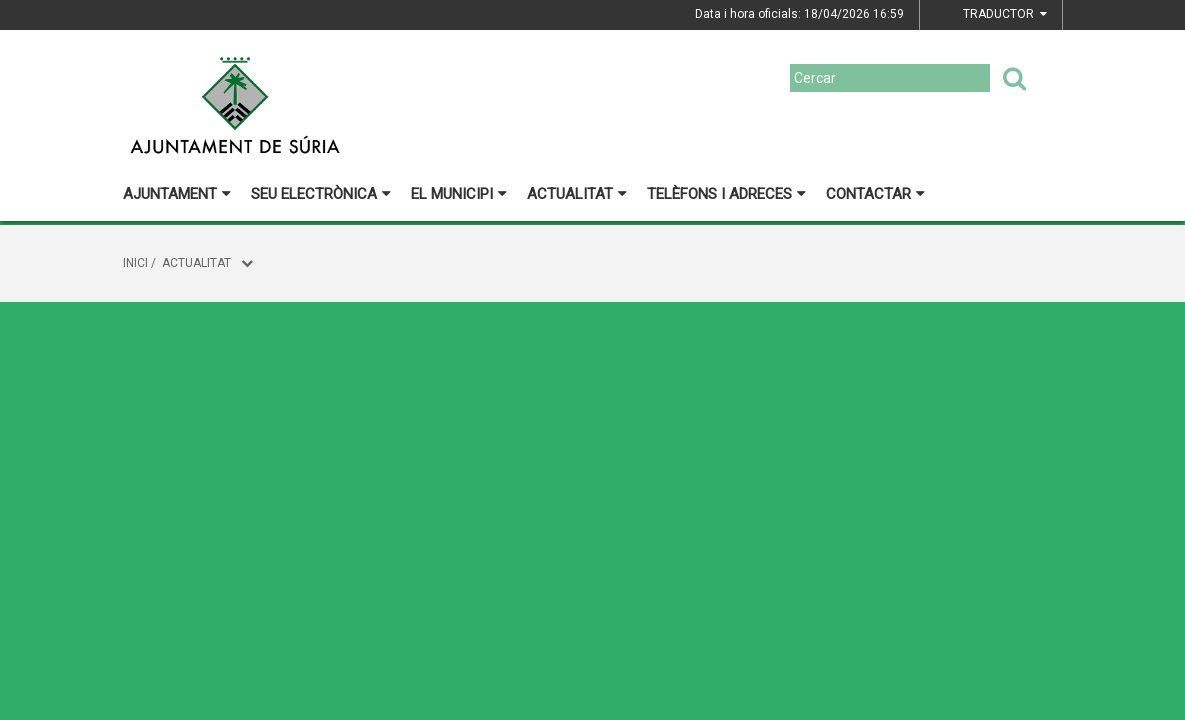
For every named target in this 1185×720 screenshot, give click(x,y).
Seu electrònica (321, 194)
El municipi (459, 194)
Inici (135, 263)
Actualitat (577, 194)
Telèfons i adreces (726, 194)
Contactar (875, 194)
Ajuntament (177, 194)
